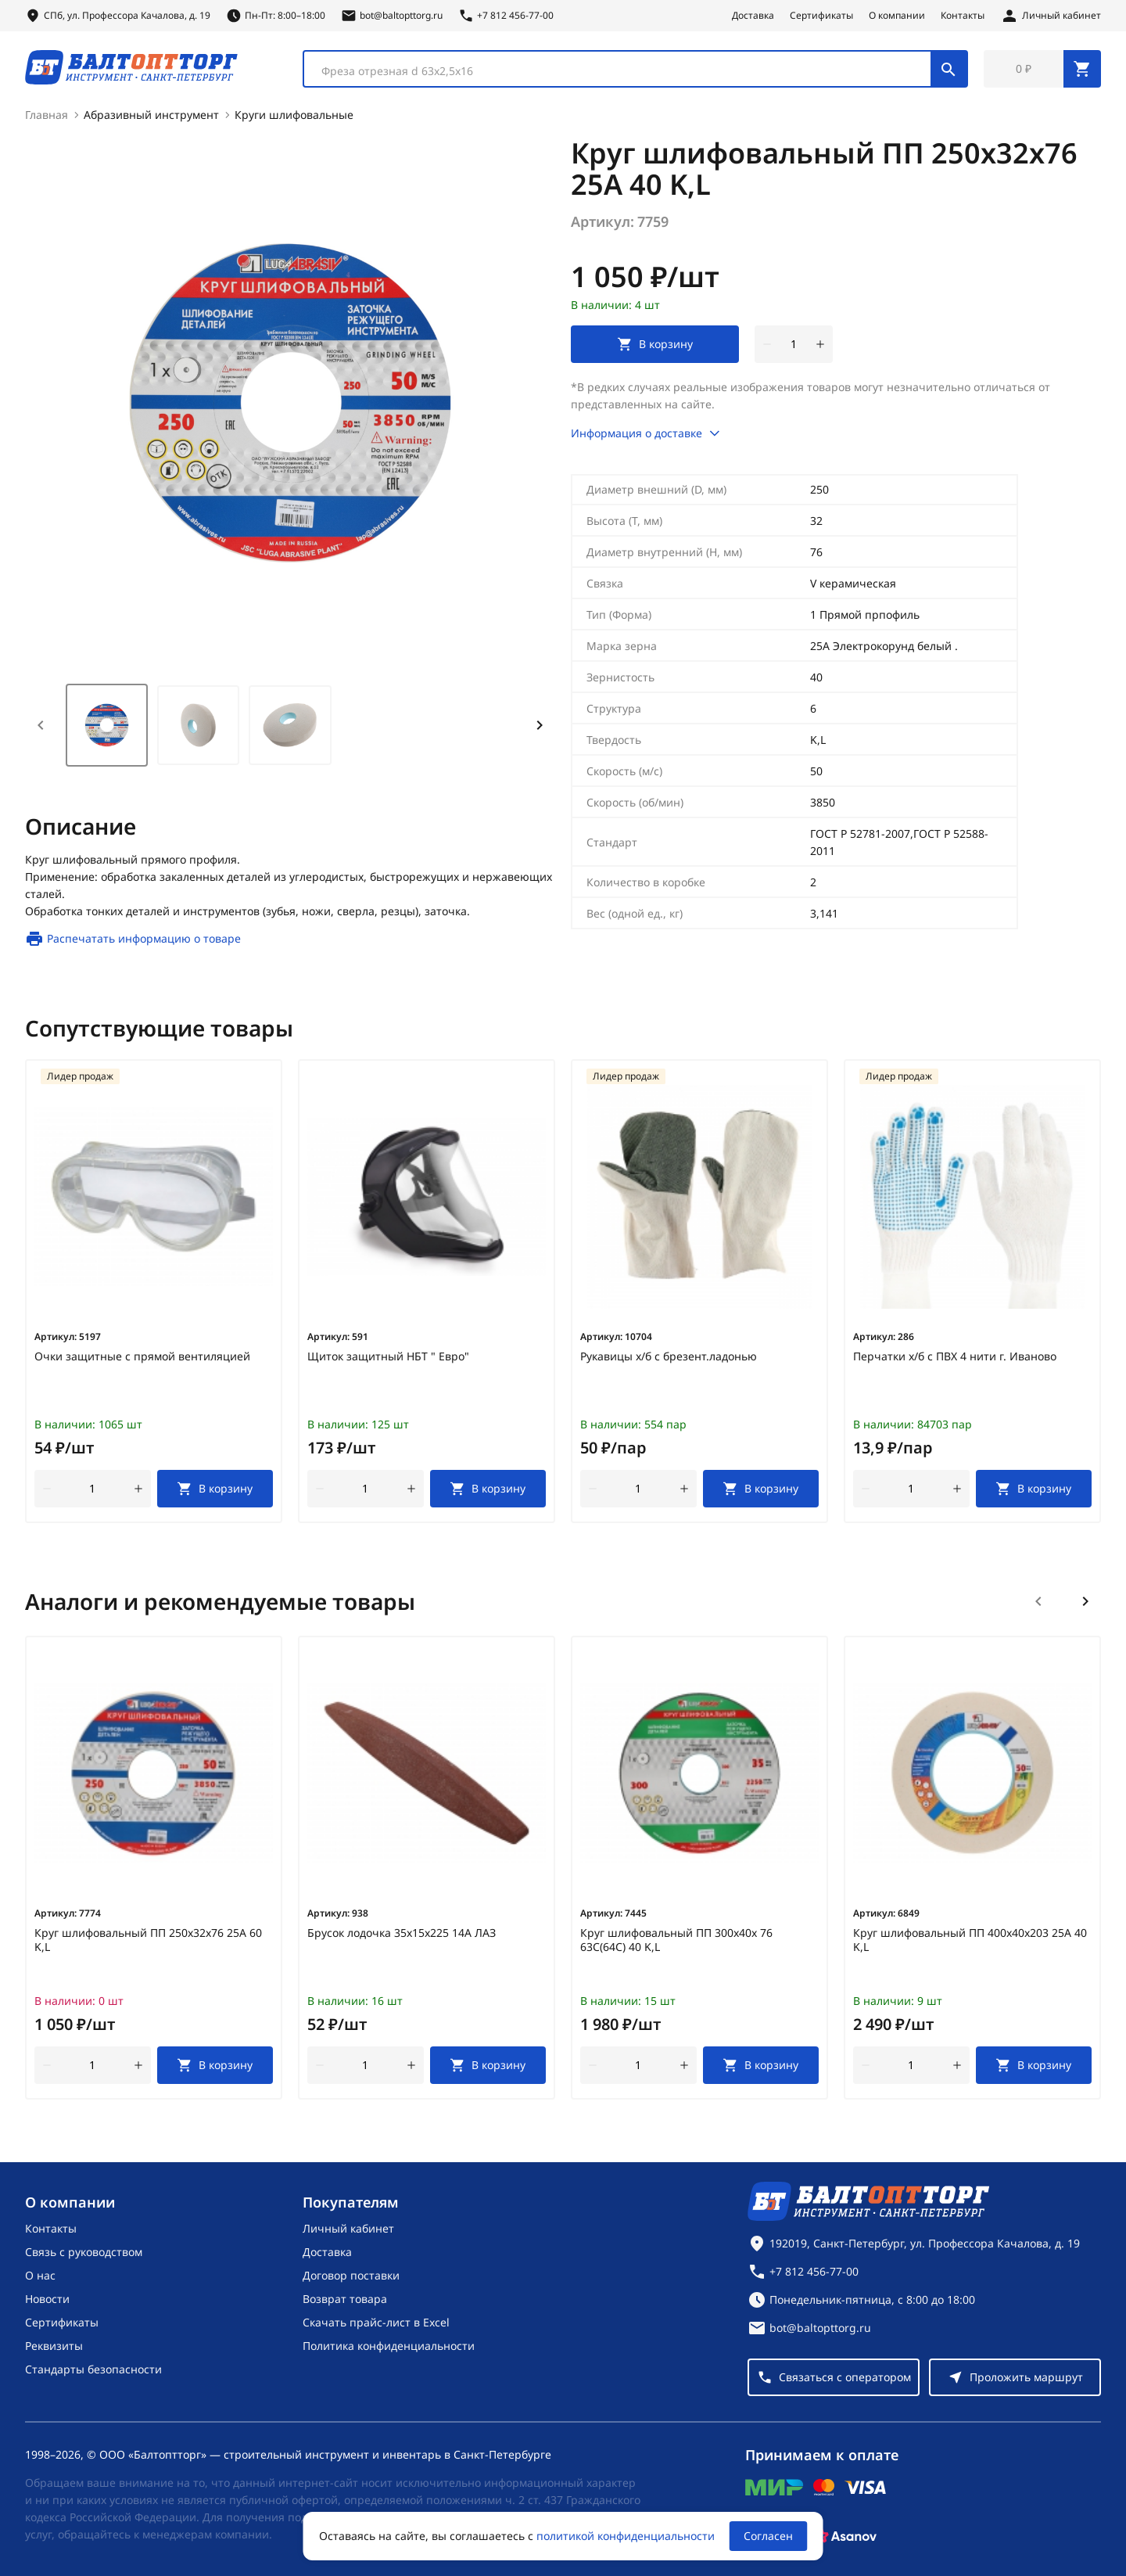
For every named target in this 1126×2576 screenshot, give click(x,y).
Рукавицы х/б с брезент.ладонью (668, 1356)
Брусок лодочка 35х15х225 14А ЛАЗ (401, 1933)
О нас (40, 2275)
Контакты (962, 15)
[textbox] (625, 71)
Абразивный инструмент (151, 114)
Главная (46, 114)
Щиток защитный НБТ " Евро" (388, 1356)
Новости (47, 2298)
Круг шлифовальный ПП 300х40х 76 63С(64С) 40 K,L (676, 1940)
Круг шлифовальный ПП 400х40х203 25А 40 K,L (970, 1940)
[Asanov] (845, 2536)
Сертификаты (821, 15)
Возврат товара (345, 2298)
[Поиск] (948, 69)
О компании (897, 15)
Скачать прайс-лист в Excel (376, 2322)
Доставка (753, 15)
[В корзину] (215, 1488)
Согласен (768, 2535)
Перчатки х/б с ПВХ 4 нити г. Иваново (954, 1356)
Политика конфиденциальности (389, 2345)
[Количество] (794, 344)
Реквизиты (54, 2345)
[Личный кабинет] (1050, 15)
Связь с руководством (83, 2251)
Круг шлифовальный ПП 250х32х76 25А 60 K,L (148, 1940)
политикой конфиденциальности (625, 2535)
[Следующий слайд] (1085, 1601)
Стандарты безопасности (93, 2369)
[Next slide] (539, 725)
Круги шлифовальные (294, 114)
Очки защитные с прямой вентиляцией (142, 1356)
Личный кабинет (348, 2228)
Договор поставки (351, 2275)
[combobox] (635, 69)
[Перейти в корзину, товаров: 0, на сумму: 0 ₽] (1042, 69)
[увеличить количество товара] (820, 344)
